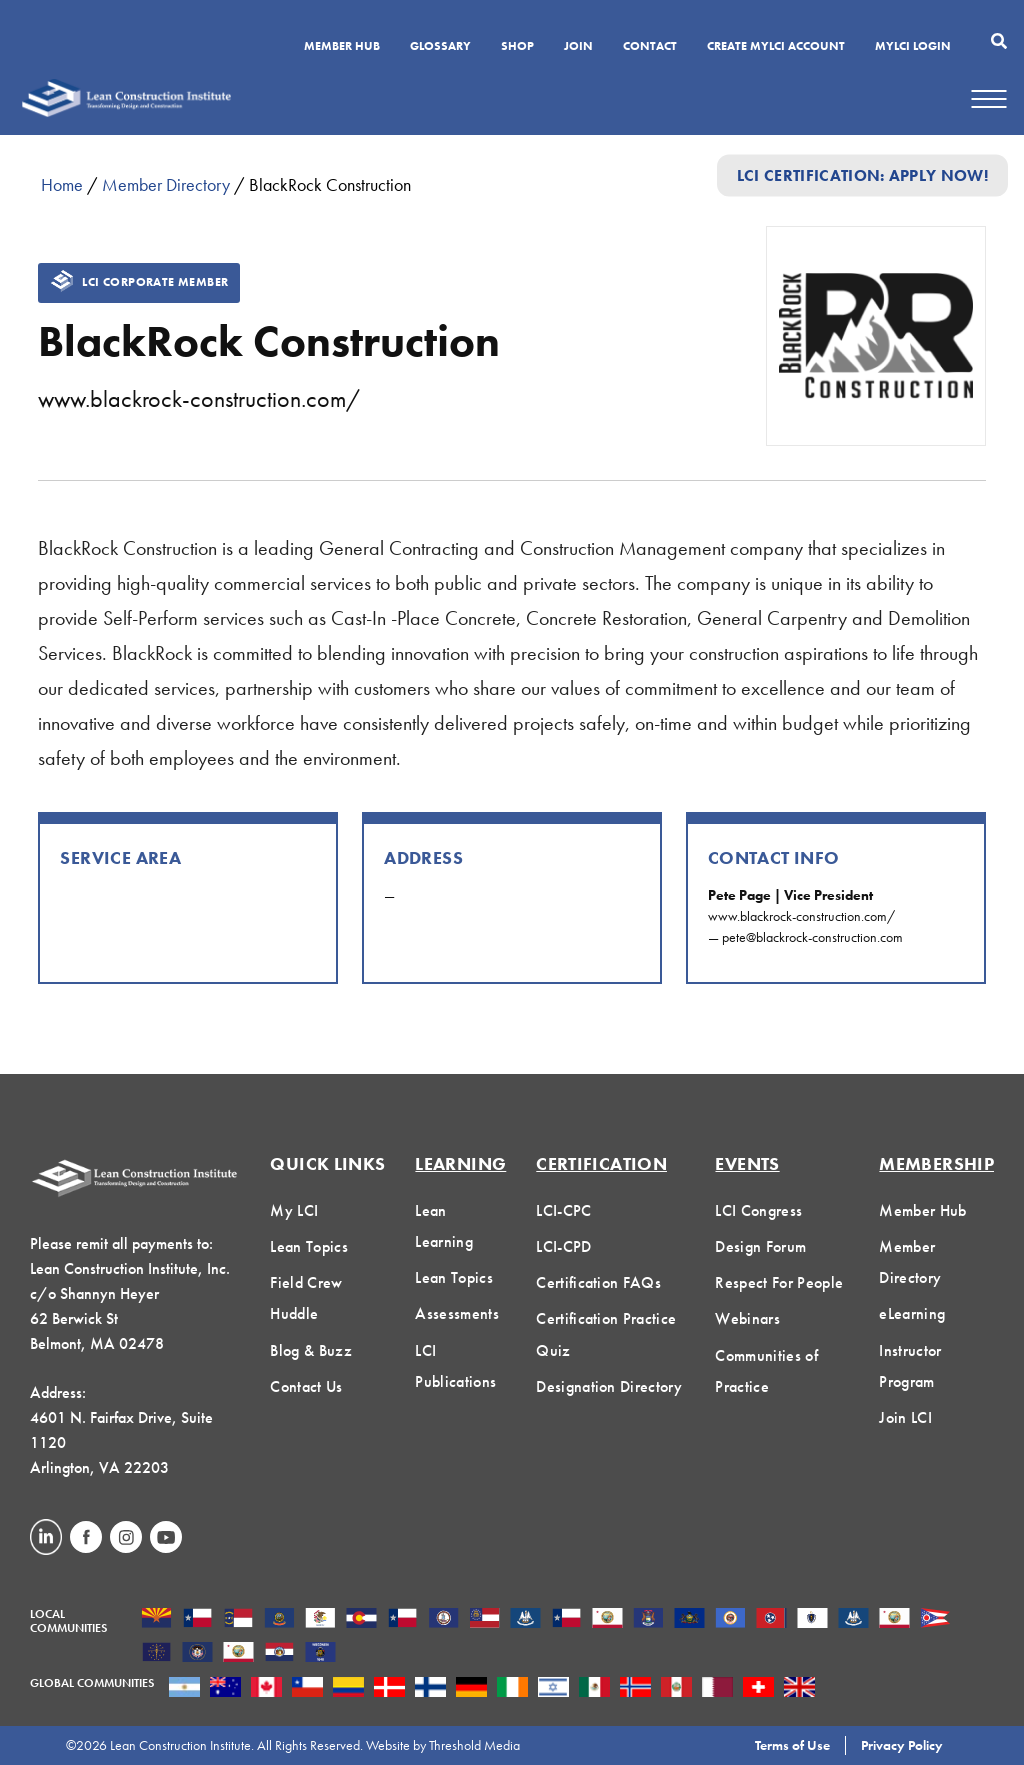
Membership (936, 1163)
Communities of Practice (766, 1371)
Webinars (747, 1318)
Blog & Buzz (311, 1350)
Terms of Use (792, 1745)
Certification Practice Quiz (606, 1334)
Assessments (457, 1313)
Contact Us (306, 1386)
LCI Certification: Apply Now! (862, 175)
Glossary (440, 47)
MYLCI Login (913, 47)
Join (578, 47)
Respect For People (779, 1282)
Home (62, 184)
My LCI (294, 1210)
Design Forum (760, 1246)
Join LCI (905, 1417)
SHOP (517, 47)
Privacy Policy (902, 1745)
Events (747, 1163)
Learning (460, 1163)
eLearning (912, 1313)
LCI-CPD (563, 1246)
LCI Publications (455, 1366)
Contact (650, 47)
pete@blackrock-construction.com (812, 937)
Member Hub (342, 47)
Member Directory (166, 184)
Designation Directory (609, 1386)
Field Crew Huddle (306, 1298)
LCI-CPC (563, 1210)
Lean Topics (309, 1246)
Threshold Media (474, 1745)
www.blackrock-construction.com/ (199, 398)
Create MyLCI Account (776, 47)
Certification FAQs (598, 1282)
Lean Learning (444, 1226)
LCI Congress (758, 1210)
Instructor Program (910, 1366)
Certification (601, 1163)
